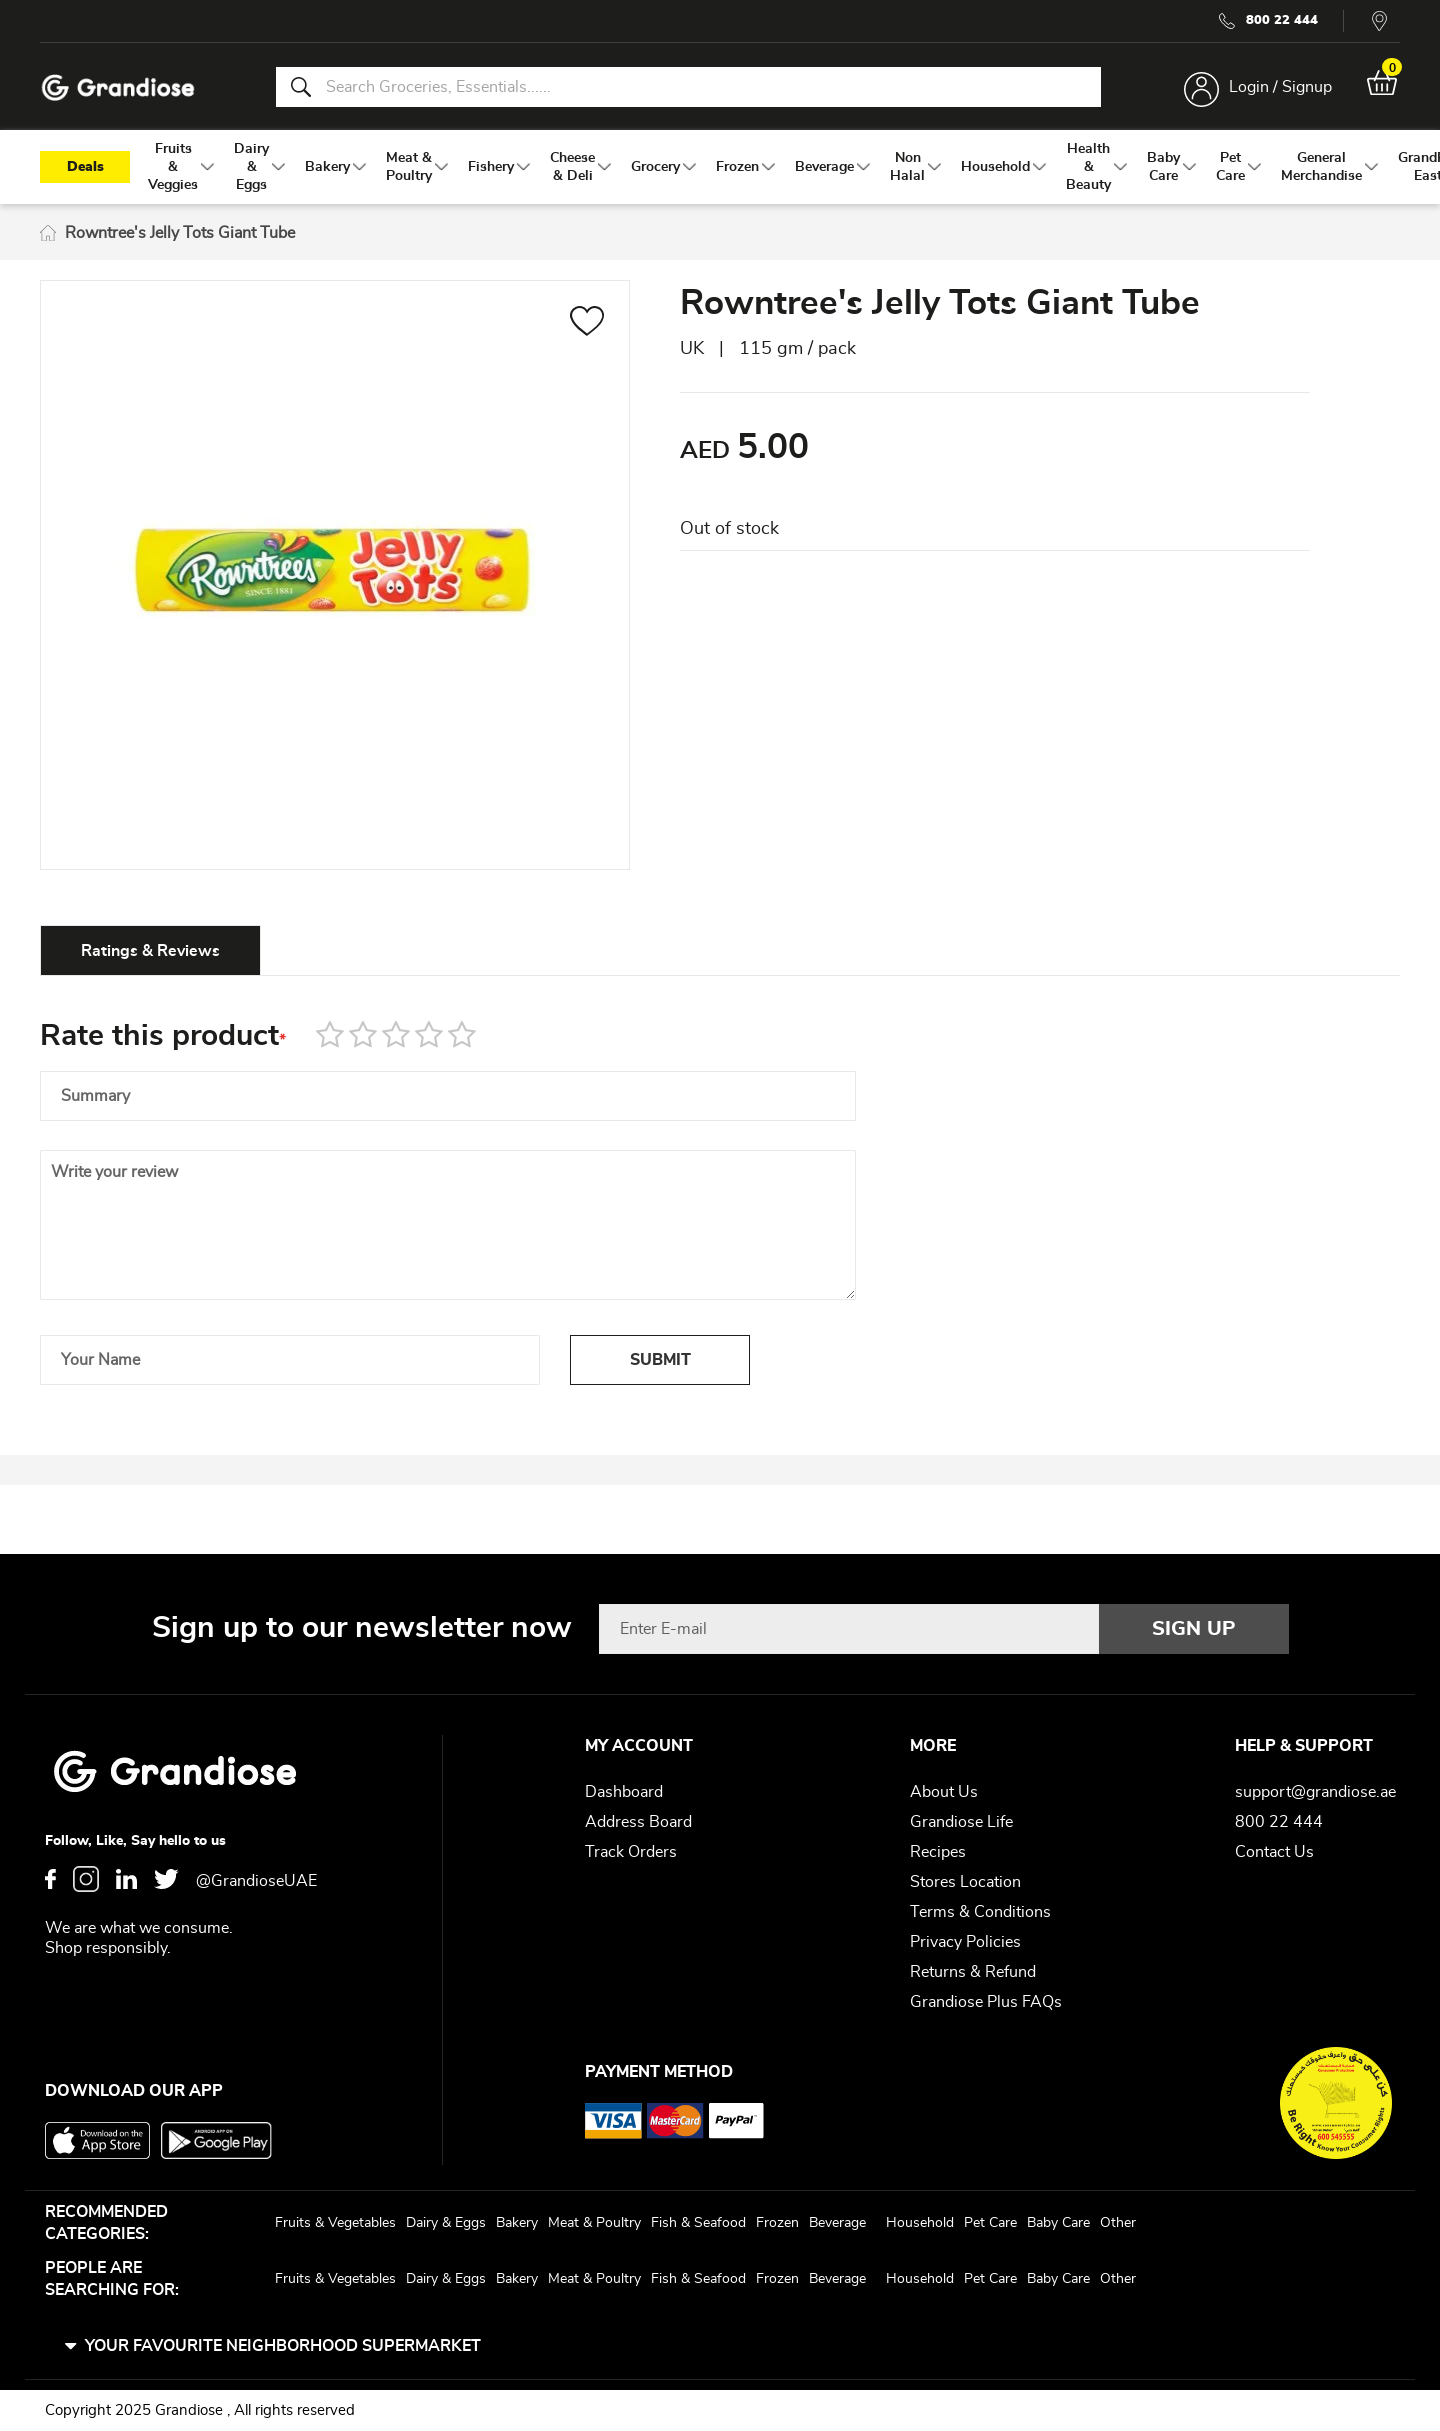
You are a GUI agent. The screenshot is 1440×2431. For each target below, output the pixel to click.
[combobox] (688, 88)
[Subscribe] (1194, 1629)
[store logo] (120, 88)
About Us (944, 1792)
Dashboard (624, 1792)
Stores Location (965, 1882)
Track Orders (631, 1852)
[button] (587, 327)
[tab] (150, 953)
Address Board (638, 1822)
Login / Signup (1278, 88)
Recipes (938, 1852)
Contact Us (1274, 1852)
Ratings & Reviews (150, 954)
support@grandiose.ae (1315, 1792)
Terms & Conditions (980, 1912)
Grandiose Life (961, 1822)
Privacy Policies (965, 1942)
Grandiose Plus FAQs (986, 2002)
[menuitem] (173, 171)
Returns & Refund (973, 1972)
